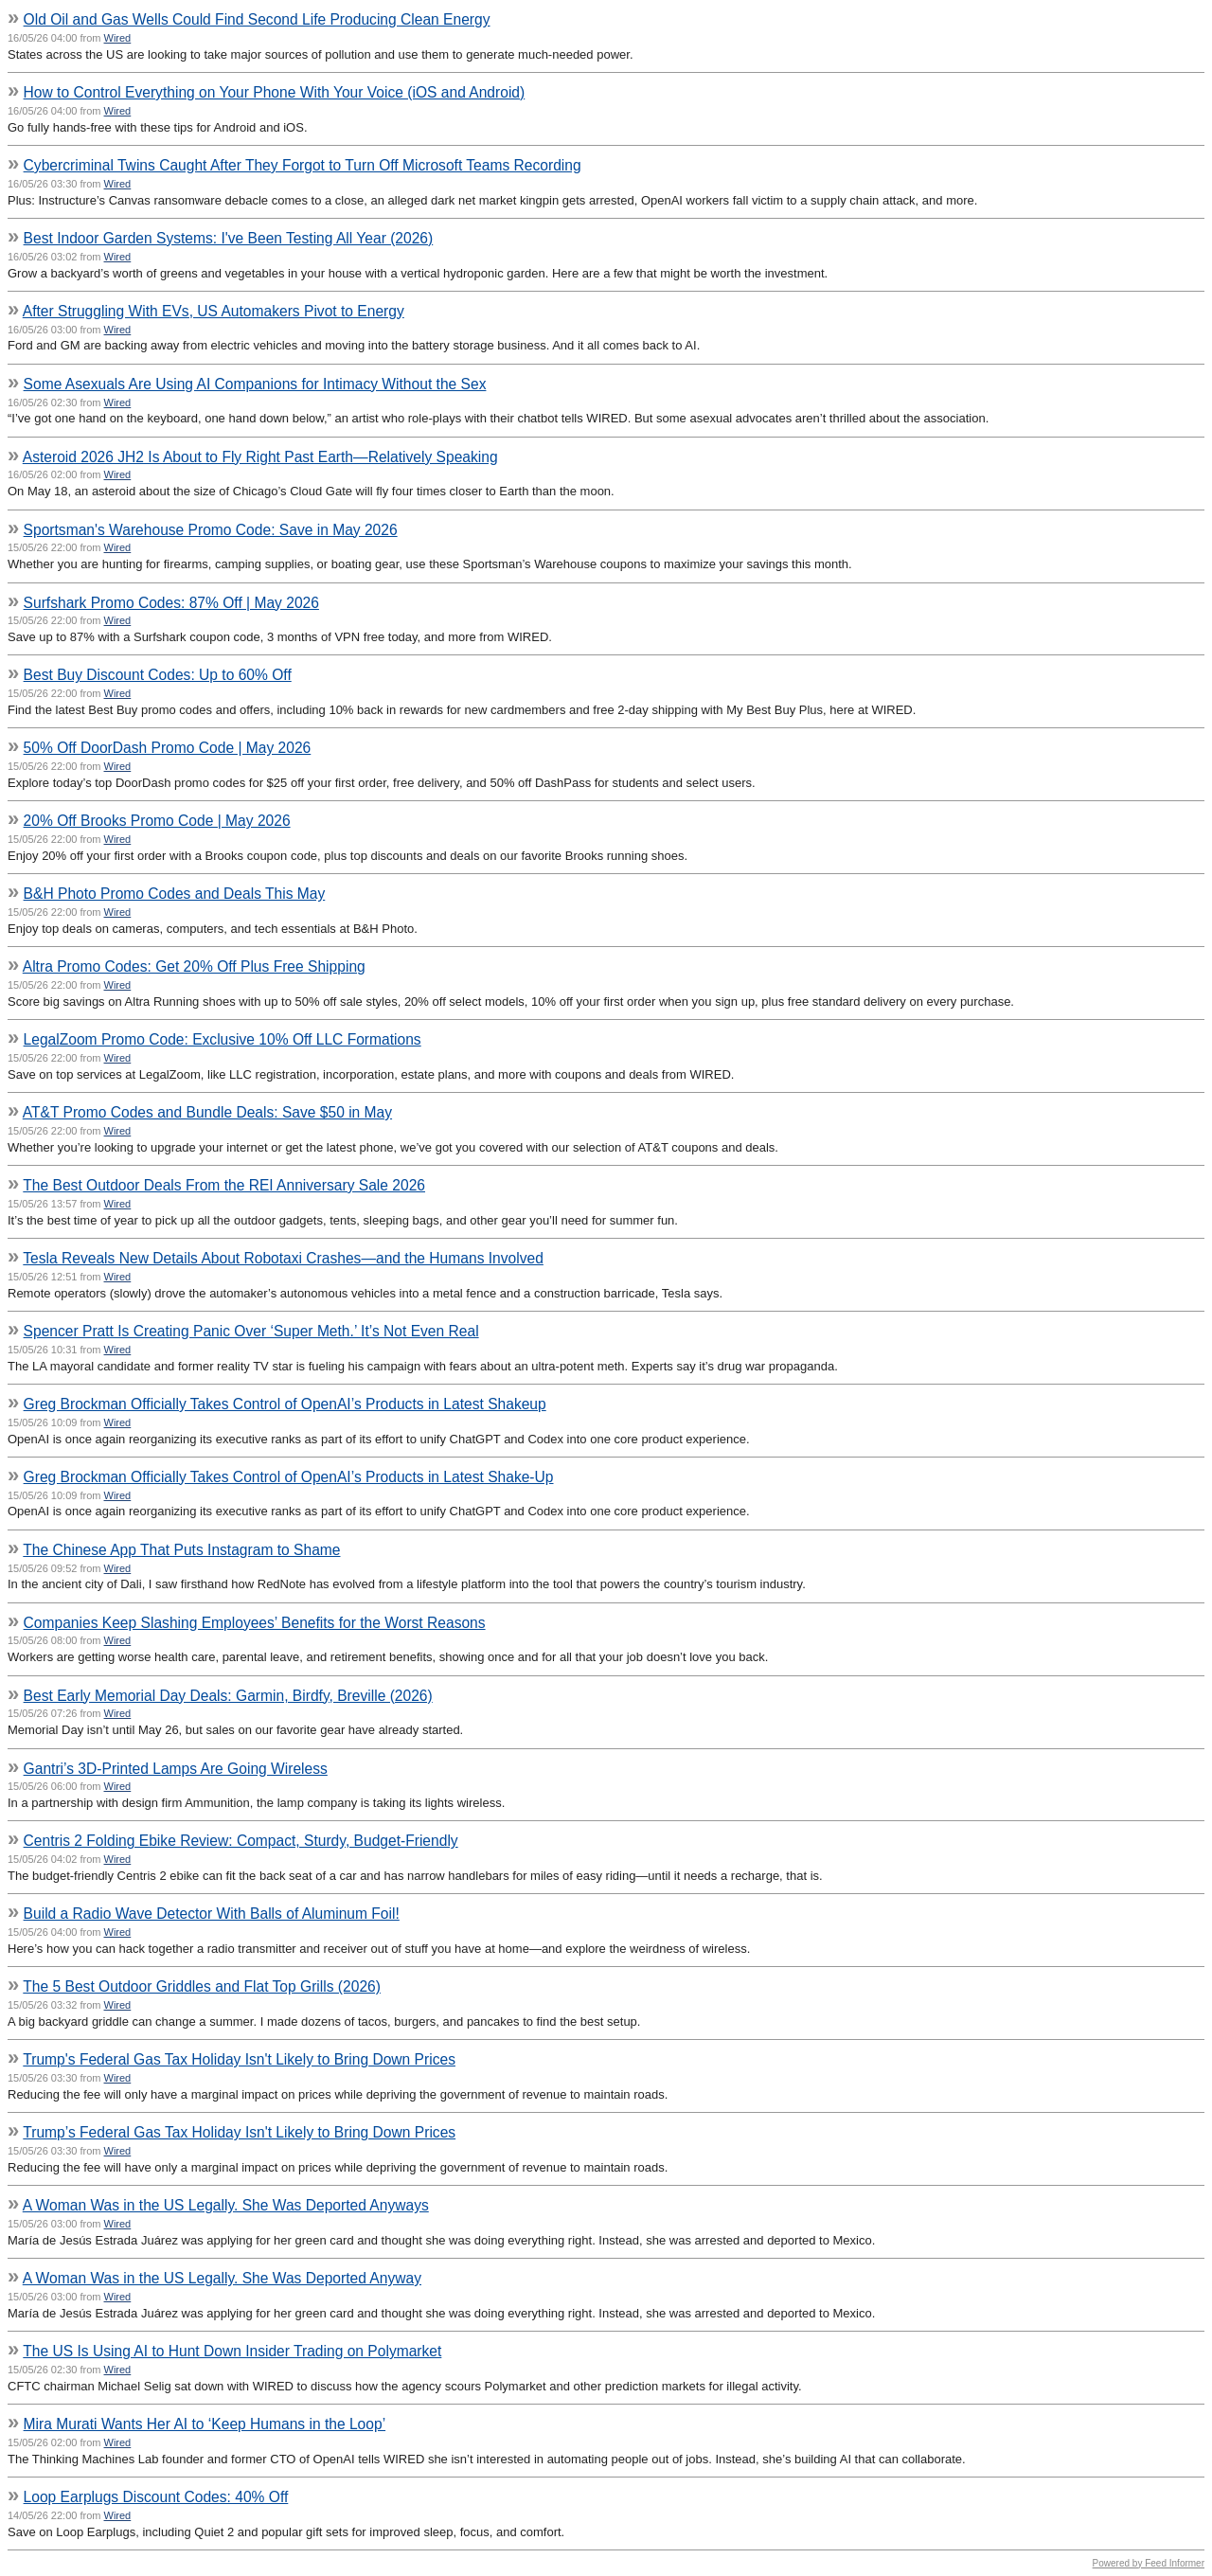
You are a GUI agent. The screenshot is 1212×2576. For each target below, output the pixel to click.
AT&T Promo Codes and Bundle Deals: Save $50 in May (207, 1112)
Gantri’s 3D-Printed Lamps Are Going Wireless (176, 1769)
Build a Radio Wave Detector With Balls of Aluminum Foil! (212, 1913)
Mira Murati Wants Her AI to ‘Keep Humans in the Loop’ (205, 2424)
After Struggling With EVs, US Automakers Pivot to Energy (213, 311)
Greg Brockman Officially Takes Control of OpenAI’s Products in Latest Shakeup (285, 1404)
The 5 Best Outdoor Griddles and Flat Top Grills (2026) (202, 1986)
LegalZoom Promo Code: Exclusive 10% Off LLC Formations (222, 1039)
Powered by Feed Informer (1148, 2563)
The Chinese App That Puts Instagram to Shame (181, 1550)
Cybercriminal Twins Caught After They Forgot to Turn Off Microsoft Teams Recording (302, 165)
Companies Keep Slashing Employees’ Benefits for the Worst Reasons (255, 1623)
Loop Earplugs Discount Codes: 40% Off (156, 2497)
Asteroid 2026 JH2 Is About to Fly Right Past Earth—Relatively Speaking (260, 457)
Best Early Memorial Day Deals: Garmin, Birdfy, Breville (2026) (228, 1696)
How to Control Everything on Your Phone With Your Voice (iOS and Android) (275, 92)
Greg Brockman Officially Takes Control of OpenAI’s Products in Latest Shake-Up (289, 1477)
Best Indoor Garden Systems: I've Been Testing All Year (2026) (229, 238)
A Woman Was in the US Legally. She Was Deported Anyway (222, 2278)
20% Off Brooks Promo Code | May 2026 (157, 821)
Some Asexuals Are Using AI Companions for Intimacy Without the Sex (255, 384)
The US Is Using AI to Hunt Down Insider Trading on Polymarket (232, 2351)
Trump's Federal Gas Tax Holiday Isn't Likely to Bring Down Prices (239, 2059)
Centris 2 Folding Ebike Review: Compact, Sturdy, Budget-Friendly (241, 1841)
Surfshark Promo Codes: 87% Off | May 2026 (171, 603)
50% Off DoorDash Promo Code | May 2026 (168, 748)
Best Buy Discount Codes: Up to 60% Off (158, 675)
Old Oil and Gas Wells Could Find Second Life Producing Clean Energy (257, 19)
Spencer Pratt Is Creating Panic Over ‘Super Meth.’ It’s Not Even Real (251, 1331)
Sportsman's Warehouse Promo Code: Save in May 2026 (211, 530)
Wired (118, 38)
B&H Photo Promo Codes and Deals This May (175, 894)
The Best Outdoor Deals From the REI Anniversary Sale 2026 (224, 1185)
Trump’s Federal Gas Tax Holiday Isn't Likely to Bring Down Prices (239, 2132)
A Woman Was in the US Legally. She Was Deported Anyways (226, 2205)
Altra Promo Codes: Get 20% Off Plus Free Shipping (194, 966)
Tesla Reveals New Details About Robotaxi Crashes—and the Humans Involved (283, 1258)
